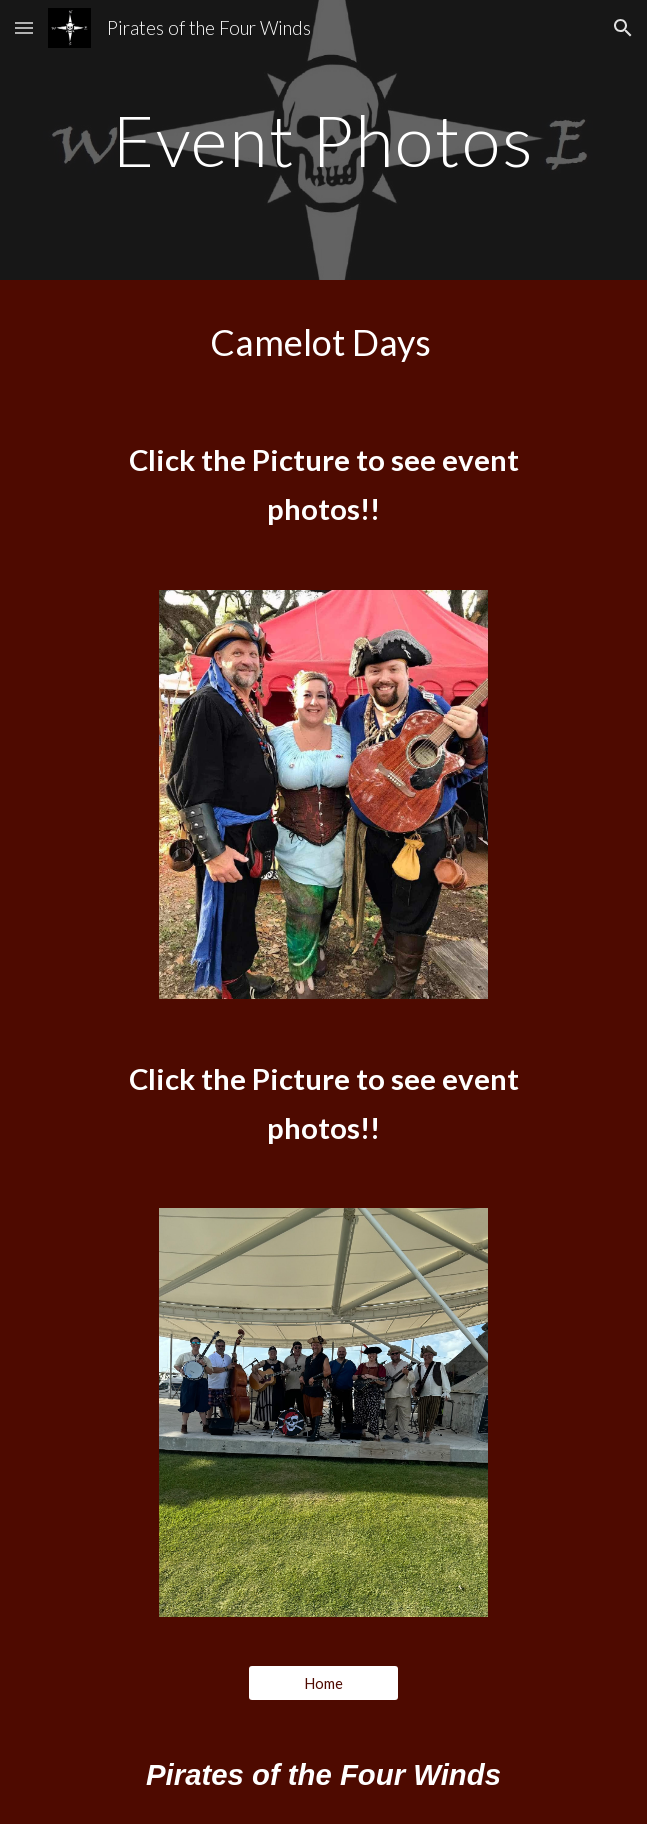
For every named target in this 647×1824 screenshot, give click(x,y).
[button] (24, 27)
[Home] (323, 1683)
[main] (323, 140)
